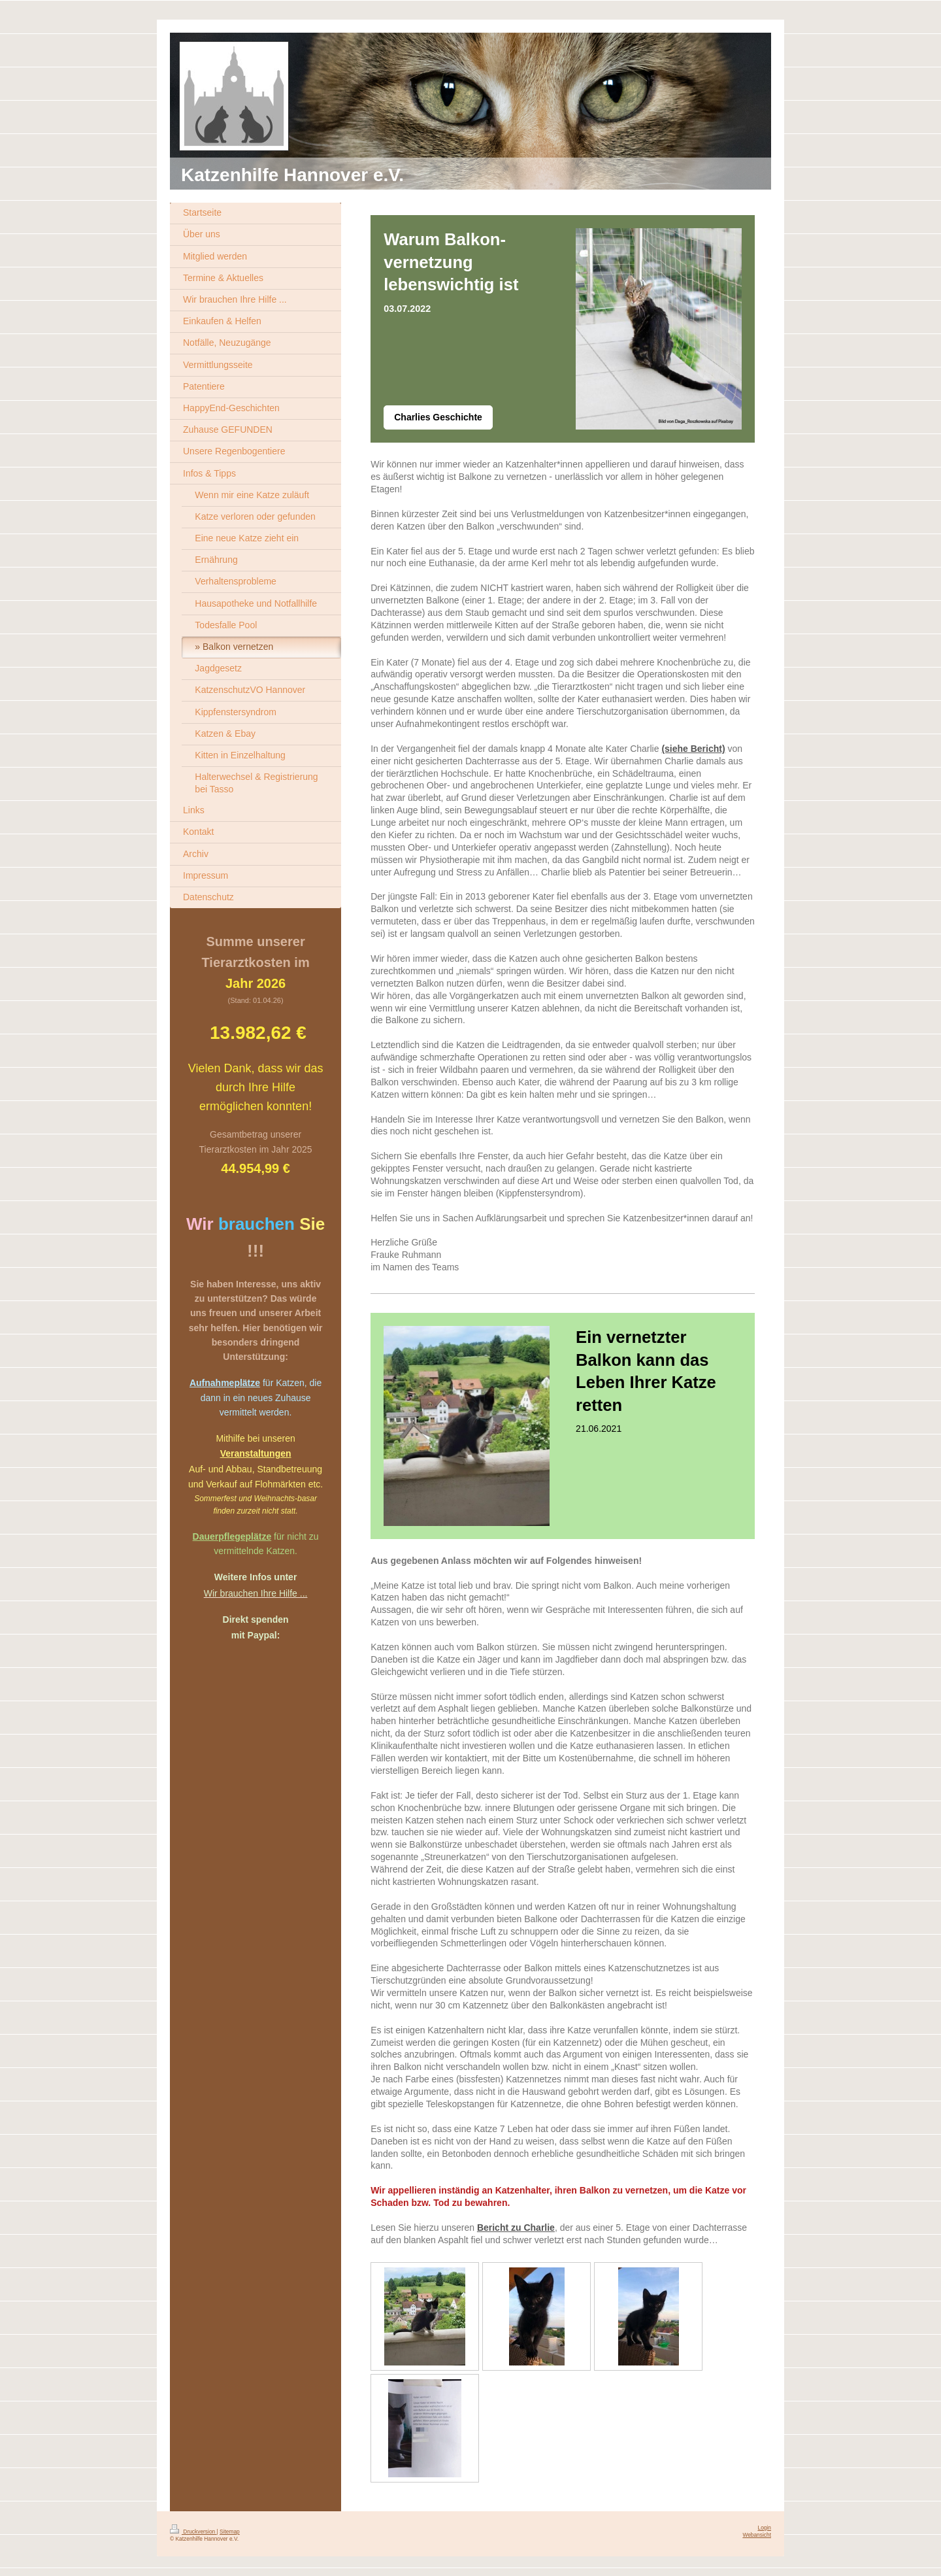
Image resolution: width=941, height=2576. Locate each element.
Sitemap (230, 2531)
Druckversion (193, 2531)
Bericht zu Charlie (516, 2227)
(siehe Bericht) (693, 748)
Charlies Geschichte (438, 417)
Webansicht (756, 2535)
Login (765, 2527)
